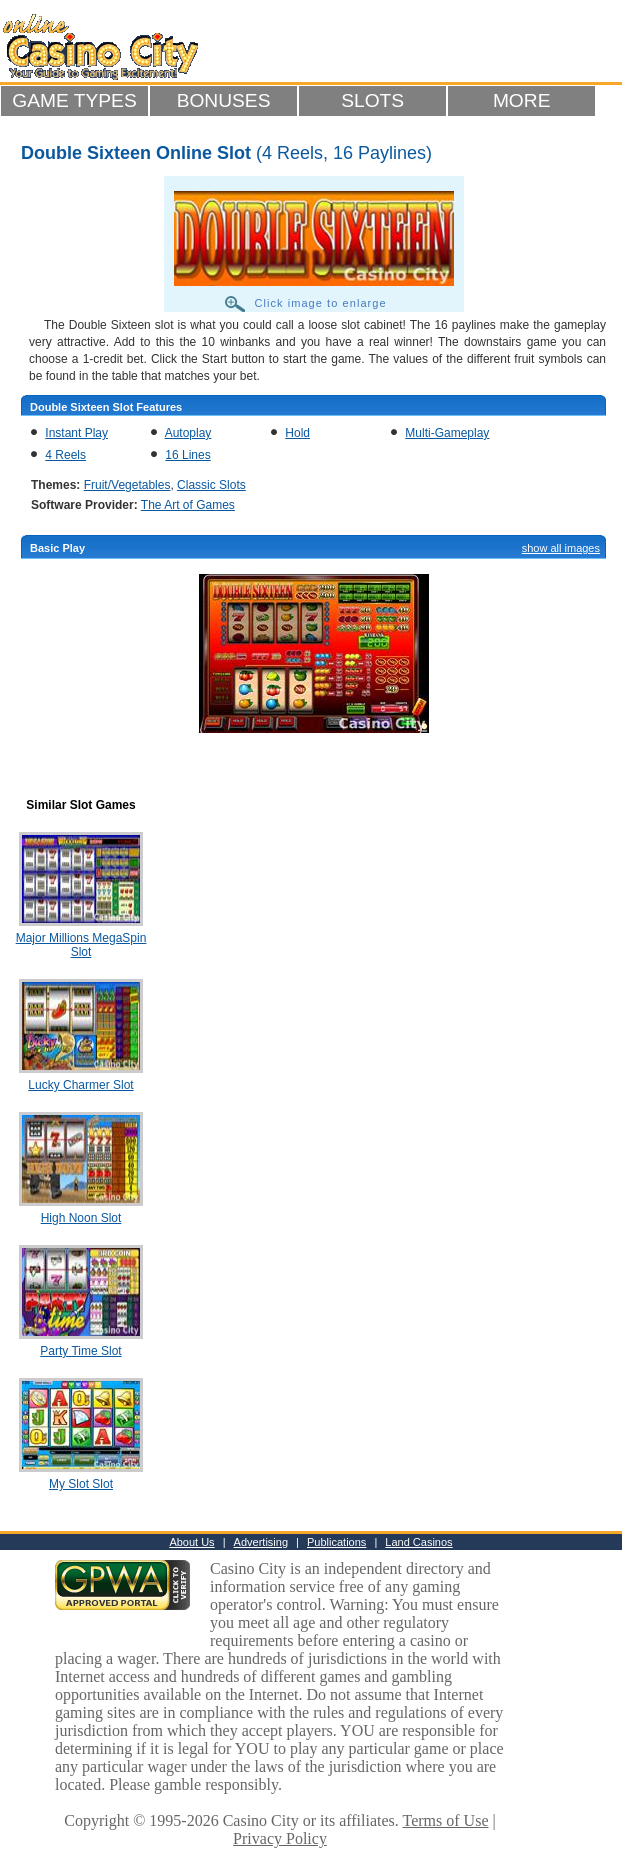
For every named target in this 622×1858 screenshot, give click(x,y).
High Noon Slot (81, 1218)
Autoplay (188, 433)
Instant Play (76, 433)
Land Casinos (418, 1542)
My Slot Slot (81, 1484)
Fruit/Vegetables (127, 485)
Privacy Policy (280, 1838)
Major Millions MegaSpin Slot (81, 945)
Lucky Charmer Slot (80, 1085)
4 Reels (65, 455)
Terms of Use (446, 1820)
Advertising (261, 1542)
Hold (297, 433)
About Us (191, 1542)
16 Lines (187, 455)
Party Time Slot (80, 1351)
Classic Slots (211, 485)
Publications (336, 1542)
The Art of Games (188, 505)
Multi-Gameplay (447, 433)
